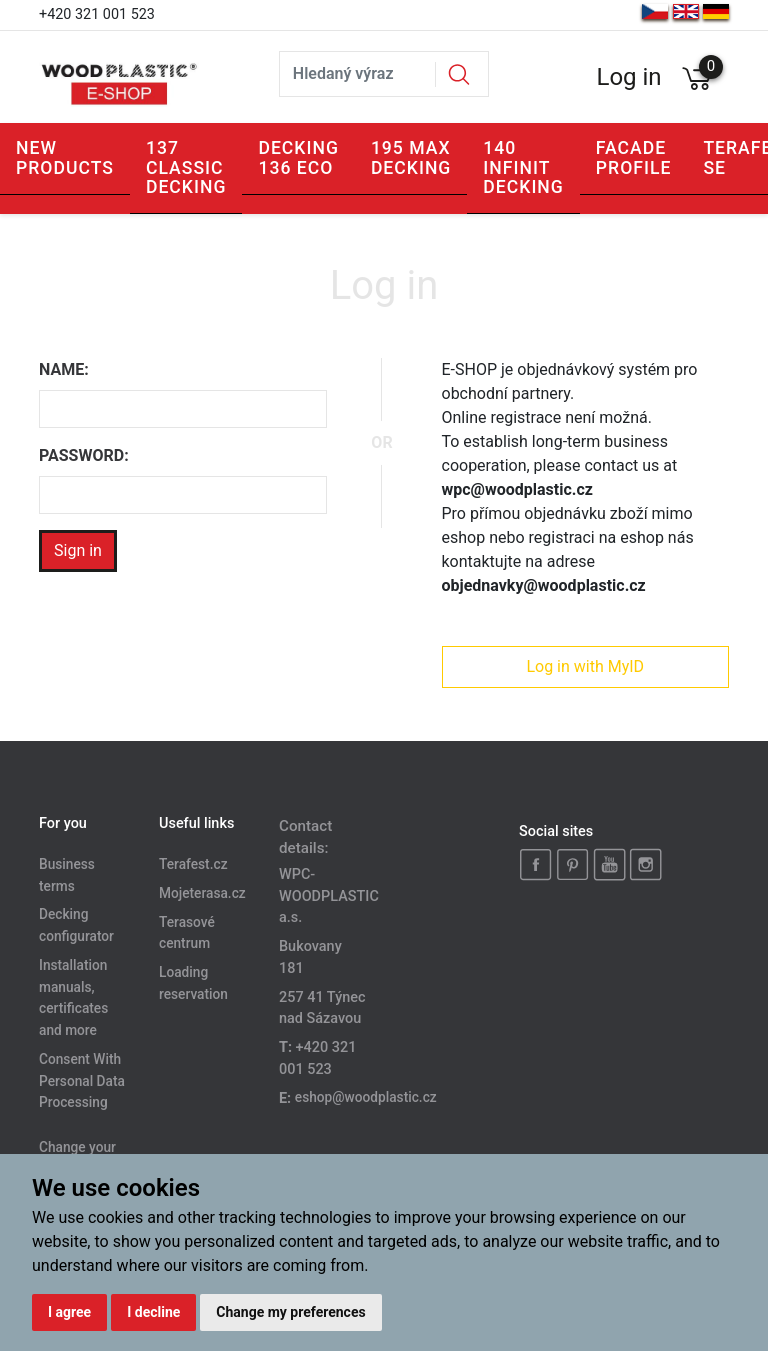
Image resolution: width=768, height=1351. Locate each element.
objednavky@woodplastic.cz (544, 585)
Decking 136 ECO (298, 157)
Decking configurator (76, 926)
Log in (628, 77)
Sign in (78, 550)
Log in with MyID (585, 666)
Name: (64, 369)
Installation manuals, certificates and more (73, 997)
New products (65, 157)
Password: (84, 455)
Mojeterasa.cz (202, 893)
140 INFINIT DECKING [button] (523, 167)
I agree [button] (69, 1312)
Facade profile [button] (634, 157)
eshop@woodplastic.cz (366, 1098)
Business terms (67, 875)
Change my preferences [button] (290, 1312)
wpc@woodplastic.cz (517, 489)
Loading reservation (193, 984)
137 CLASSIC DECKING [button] (186, 167)
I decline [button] (153, 1312)
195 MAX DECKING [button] (411, 157)
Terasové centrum (187, 933)
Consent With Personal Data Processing (82, 1080)
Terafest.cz (193, 864)
